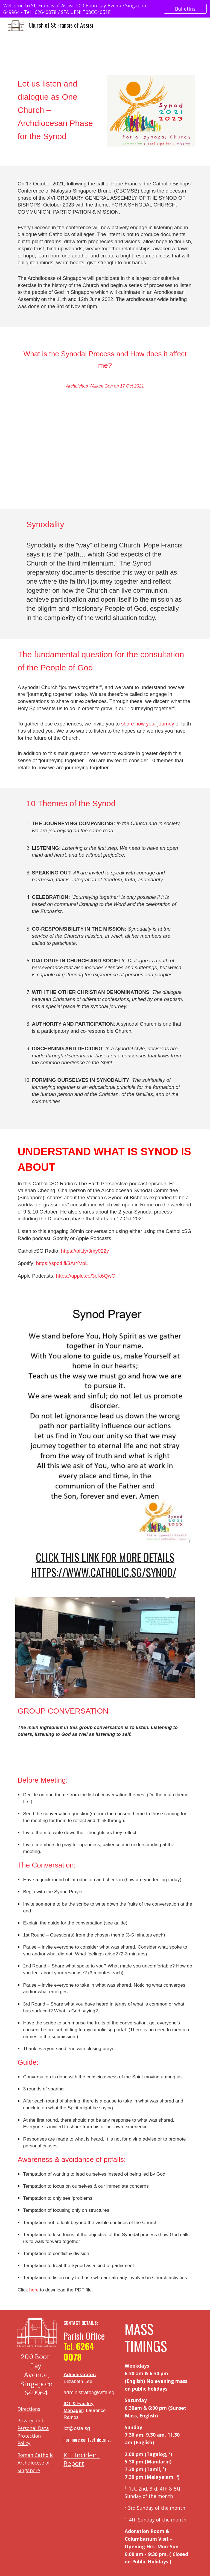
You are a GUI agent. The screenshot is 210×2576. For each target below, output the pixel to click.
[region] (105, 9)
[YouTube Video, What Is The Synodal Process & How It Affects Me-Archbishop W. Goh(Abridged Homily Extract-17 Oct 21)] (104, 454)
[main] (59, 117)
